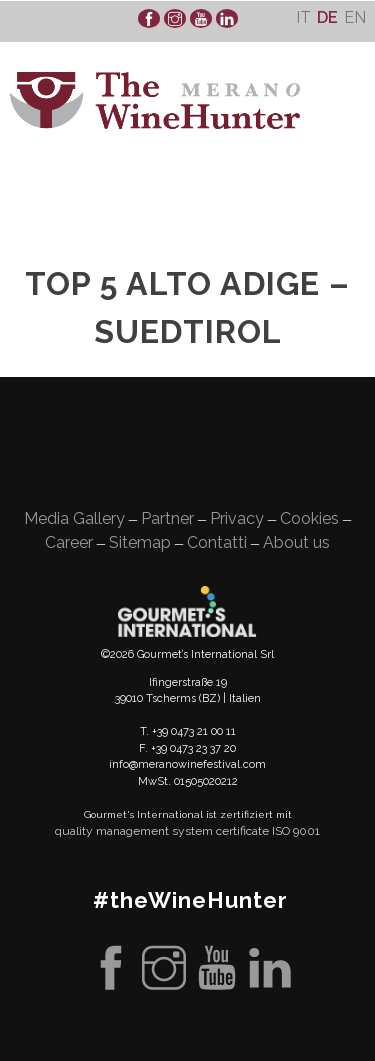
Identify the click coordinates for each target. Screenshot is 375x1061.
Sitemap (140, 542)
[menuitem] (303, 17)
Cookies (309, 518)
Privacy (237, 518)
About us (296, 542)
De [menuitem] (327, 17)
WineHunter (155, 100)
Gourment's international (187, 611)
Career (69, 542)
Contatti (217, 542)
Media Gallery (74, 518)
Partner (167, 518)
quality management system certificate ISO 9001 (187, 831)
